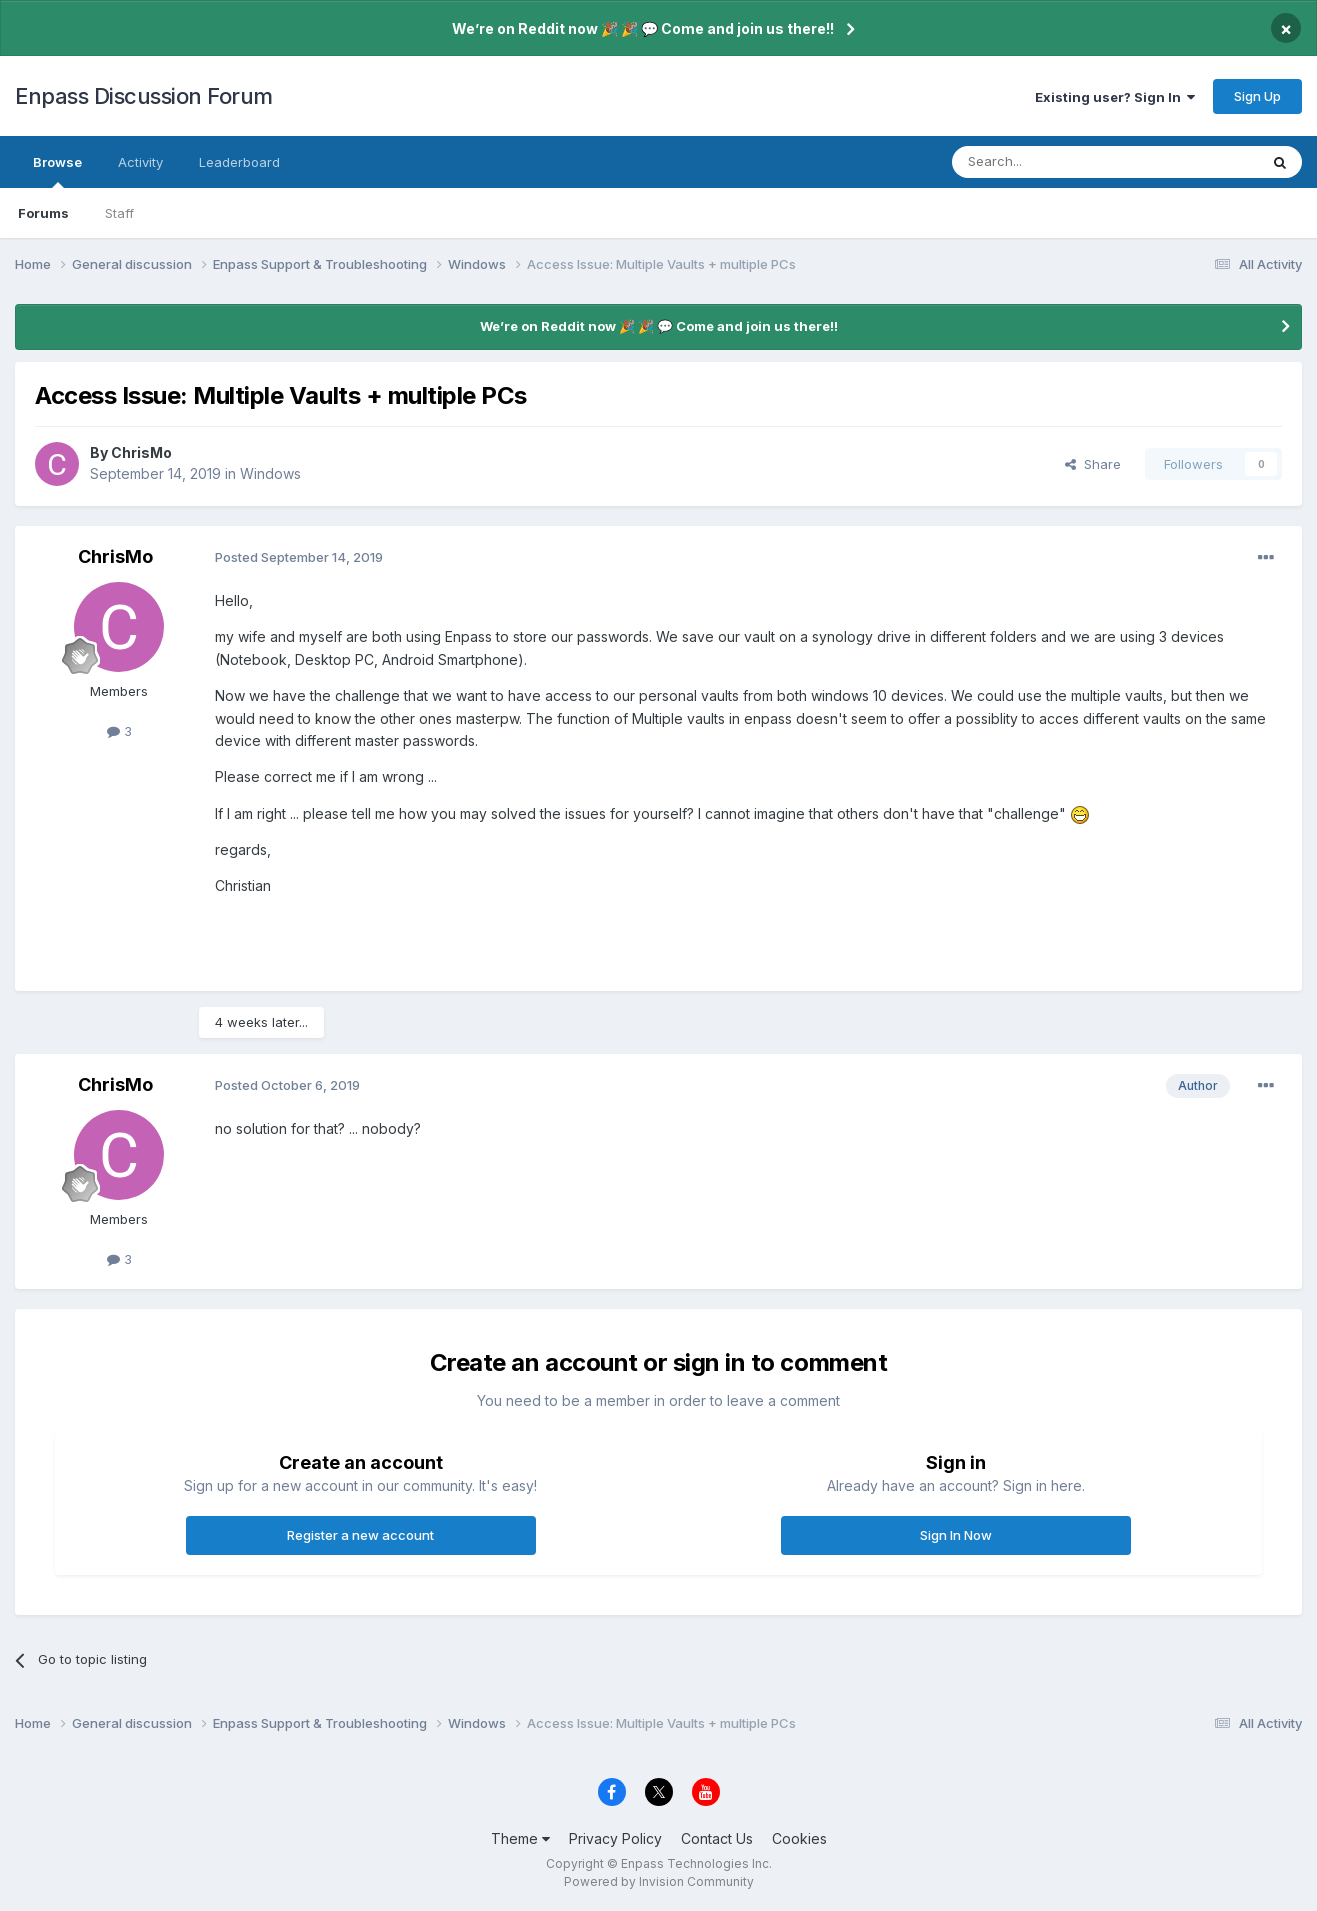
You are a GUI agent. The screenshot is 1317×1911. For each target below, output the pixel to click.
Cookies (799, 1838)
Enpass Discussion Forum (144, 96)
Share (1093, 464)
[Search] (1054, 162)
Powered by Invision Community (659, 1881)
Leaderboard (239, 162)
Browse (57, 171)
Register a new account (360, 1535)
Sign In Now (956, 1535)
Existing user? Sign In (1115, 97)
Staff (119, 213)
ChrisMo (141, 452)
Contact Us (717, 1838)
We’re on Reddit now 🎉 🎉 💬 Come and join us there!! (643, 28)
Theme (520, 1838)
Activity (140, 162)
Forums (43, 213)
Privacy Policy (615, 1838)
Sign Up (1257, 96)
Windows (270, 473)
